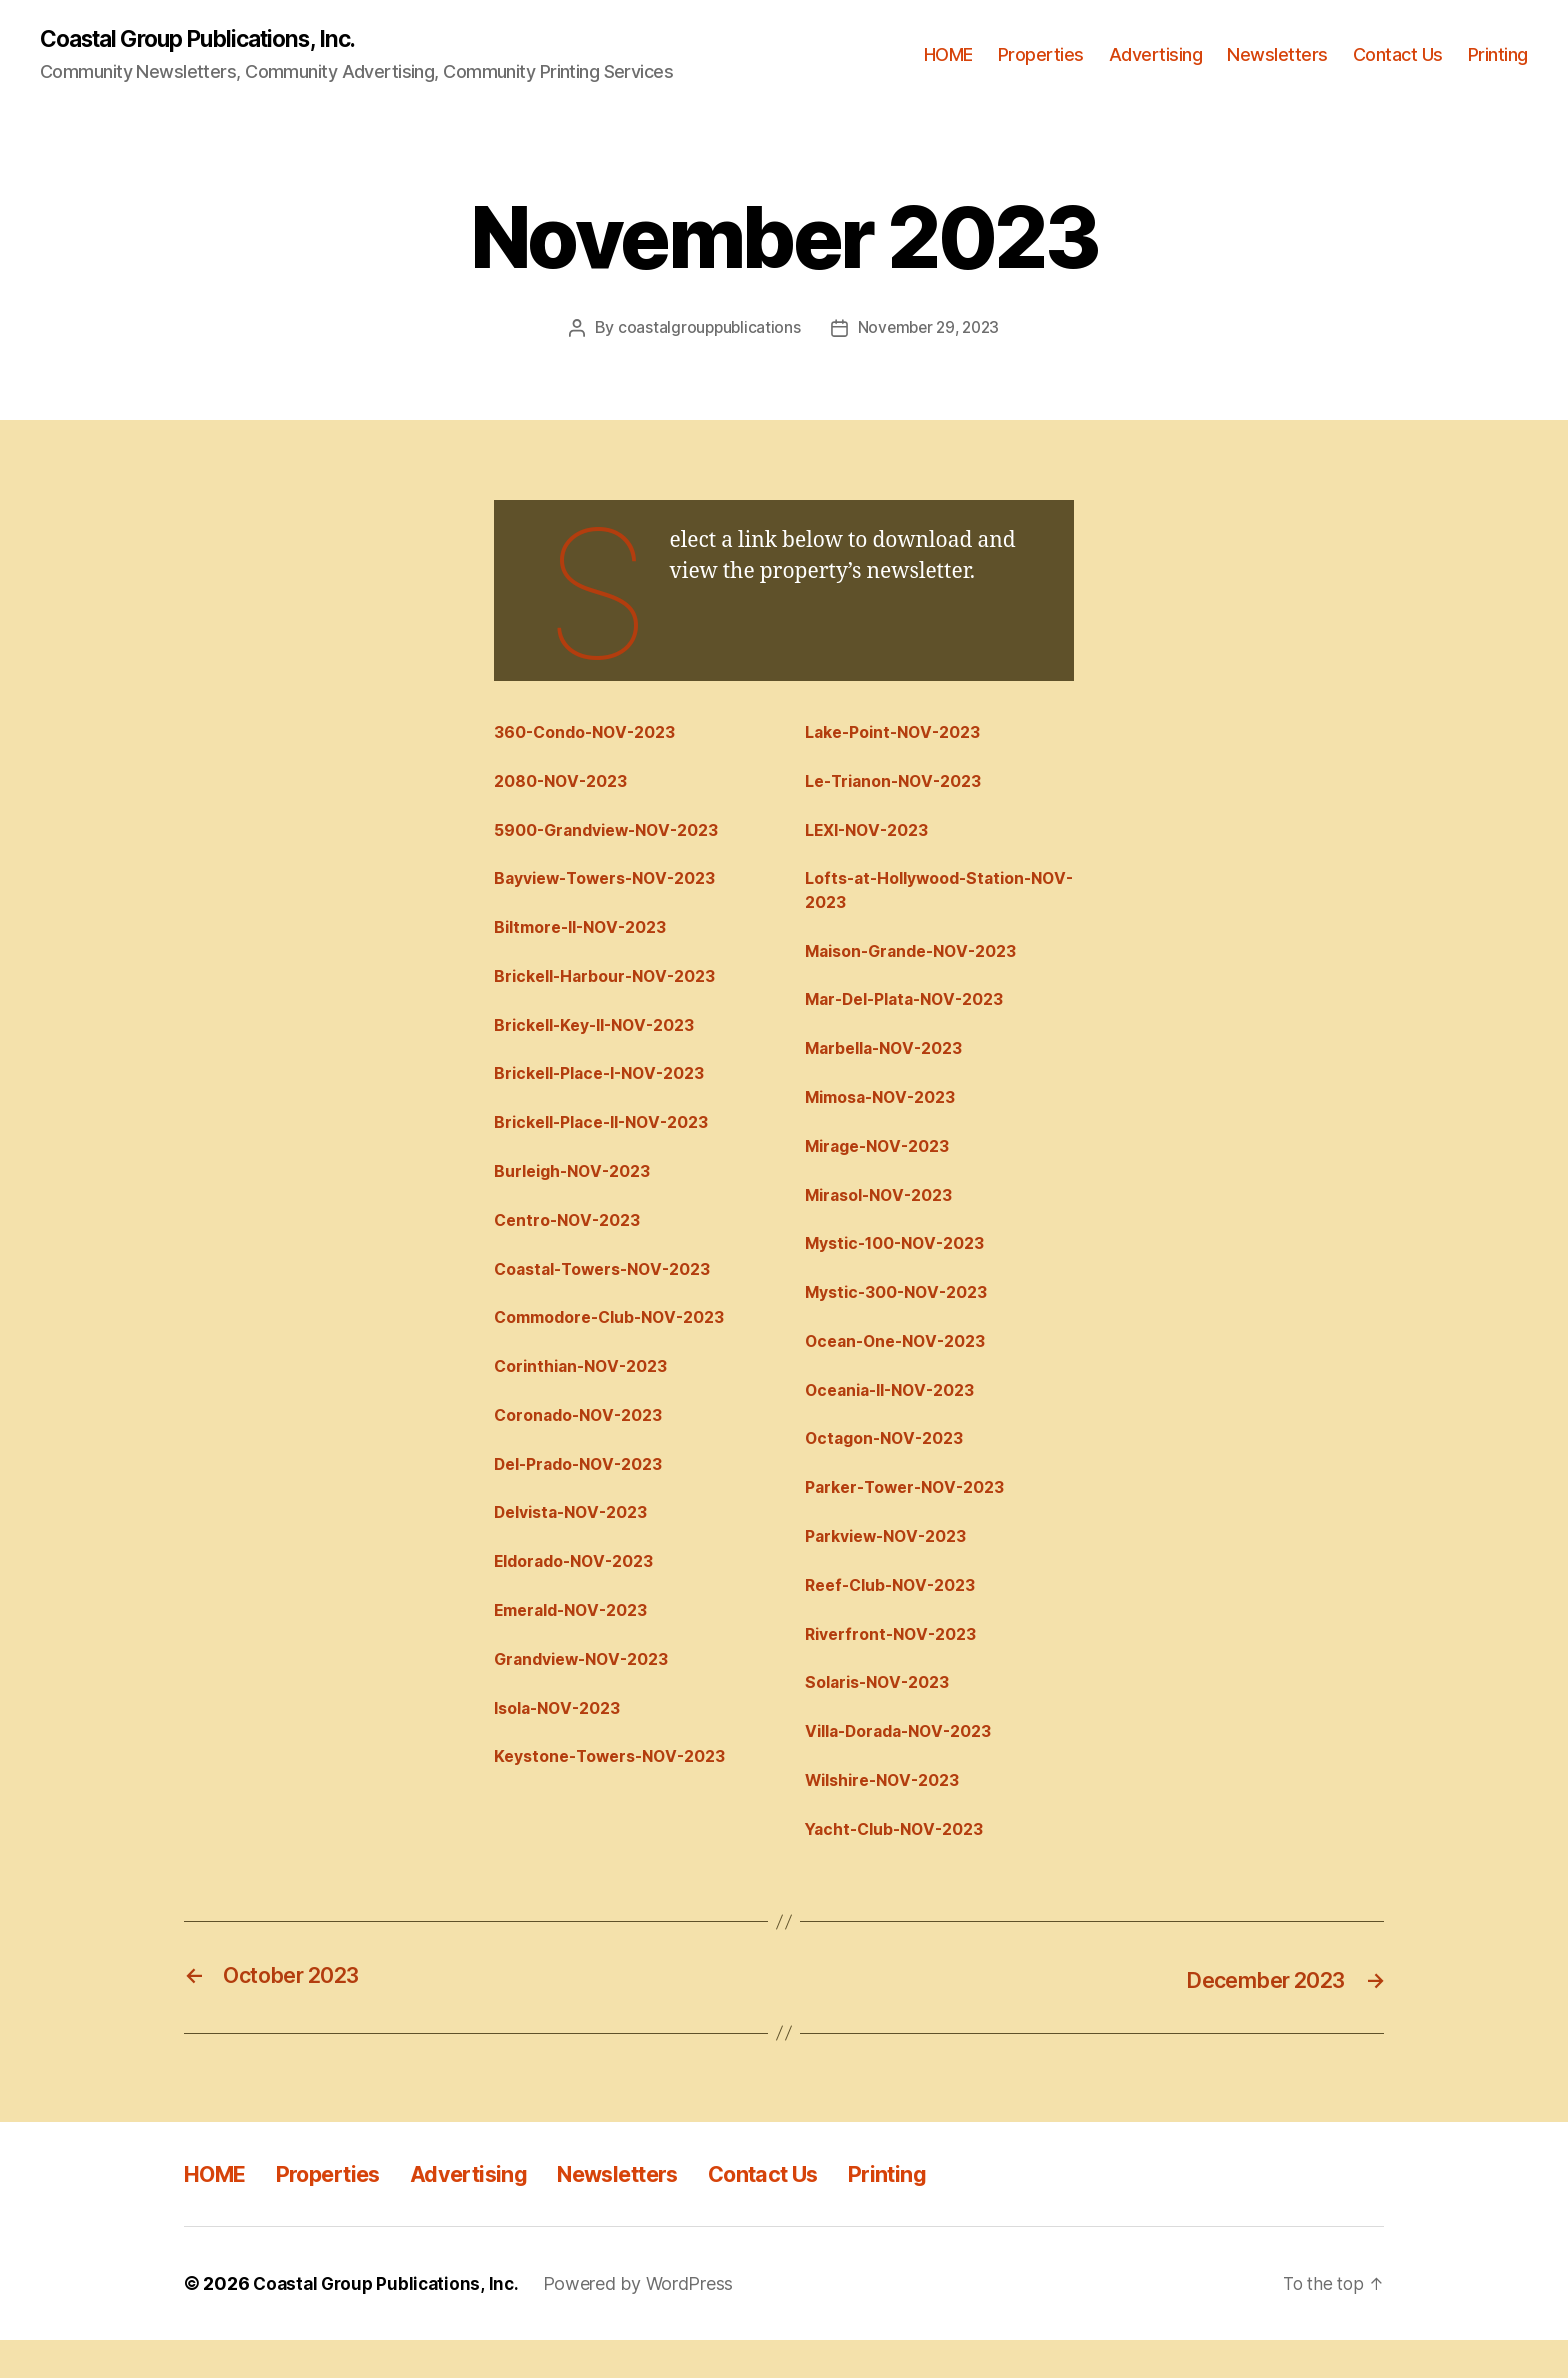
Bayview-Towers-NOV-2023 (615, 885)
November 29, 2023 (929, 329)
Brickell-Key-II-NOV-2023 (604, 1036)
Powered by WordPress (646, 2321)
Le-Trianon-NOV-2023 (902, 784)
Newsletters (1277, 55)
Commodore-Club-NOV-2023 (620, 1338)
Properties (1041, 55)
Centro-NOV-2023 (573, 1238)
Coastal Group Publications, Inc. (210, 40)
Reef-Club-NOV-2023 (898, 1615)
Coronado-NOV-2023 (586, 1439)
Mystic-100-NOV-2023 (903, 1263)
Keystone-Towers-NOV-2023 (620, 1792)
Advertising (1156, 55)
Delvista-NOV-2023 (578, 1540)
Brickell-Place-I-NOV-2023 (609, 1087)
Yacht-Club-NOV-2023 (902, 1867)
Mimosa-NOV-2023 (887, 1112)
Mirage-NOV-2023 (884, 1162)
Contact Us (1398, 55)
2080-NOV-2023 (566, 784)
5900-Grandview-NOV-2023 (616, 835)
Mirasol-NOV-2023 (886, 1212)
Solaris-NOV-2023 (884, 1716)
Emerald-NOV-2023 (578, 1641)
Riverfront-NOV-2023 (898, 1666)
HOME (948, 55)
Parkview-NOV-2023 (893, 1565)
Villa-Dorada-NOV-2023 (908, 1767)
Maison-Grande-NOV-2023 (921, 961)
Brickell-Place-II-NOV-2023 (612, 1137)
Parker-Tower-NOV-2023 (913, 1515)
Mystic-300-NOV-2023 (904, 1313)
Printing (1498, 55)
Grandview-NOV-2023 (589, 1691)
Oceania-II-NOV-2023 (898, 1414)
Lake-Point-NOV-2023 (901, 734)
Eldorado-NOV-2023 (581, 1590)
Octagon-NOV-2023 (891, 1464)
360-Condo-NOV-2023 (593, 734)
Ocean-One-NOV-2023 (903, 1364)
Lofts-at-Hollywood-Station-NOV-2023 (928, 897)
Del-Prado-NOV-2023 (586, 1490)
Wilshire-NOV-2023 (890, 1817)
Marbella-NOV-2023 (891, 1061)
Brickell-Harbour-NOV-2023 (614, 986)
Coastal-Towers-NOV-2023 (612, 1288)
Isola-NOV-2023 (564, 1741)
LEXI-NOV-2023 (873, 835)
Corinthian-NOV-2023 (589, 1389)
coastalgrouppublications (706, 329)
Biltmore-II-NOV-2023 (588, 935)
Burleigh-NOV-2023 (579, 1187)
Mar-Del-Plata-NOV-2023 (914, 1011)
